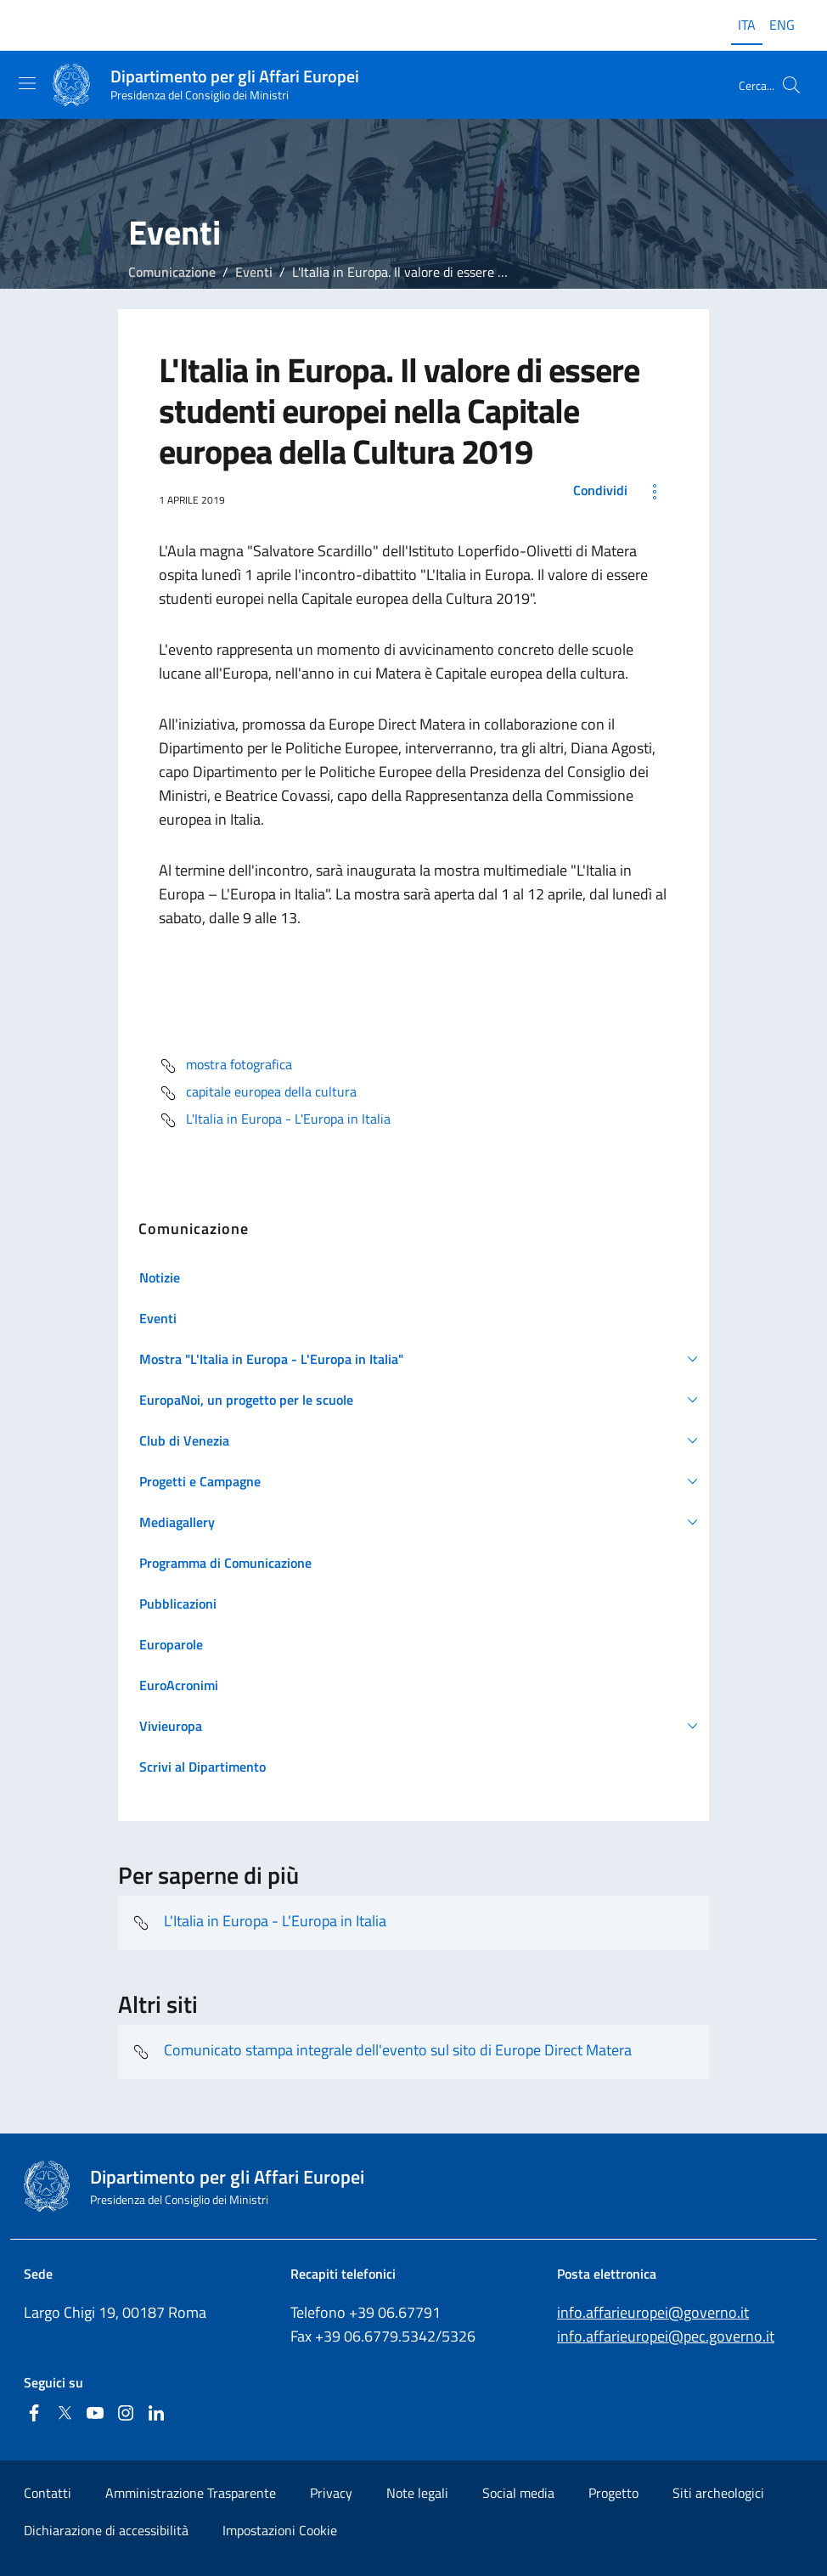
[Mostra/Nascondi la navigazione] (27, 83)
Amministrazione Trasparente (190, 2493)
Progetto (613, 2493)
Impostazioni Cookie (279, 2530)
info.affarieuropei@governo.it (653, 2312)
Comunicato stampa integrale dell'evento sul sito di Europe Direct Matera (382, 2052)
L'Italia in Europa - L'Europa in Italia (275, 1120)
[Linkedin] (156, 2414)
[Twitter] (64, 2414)
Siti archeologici (718, 2493)
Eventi (254, 272)
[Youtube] (95, 2414)
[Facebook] (34, 2414)
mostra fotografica (225, 1065)
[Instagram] (125, 2414)
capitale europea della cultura (258, 1093)
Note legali (417, 2493)
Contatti (47, 2493)
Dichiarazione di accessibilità (106, 2530)
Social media (518, 2493)
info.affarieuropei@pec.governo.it (665, 2336)
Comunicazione (172, 272)
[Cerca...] (791, 85)
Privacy (331, 2493)
